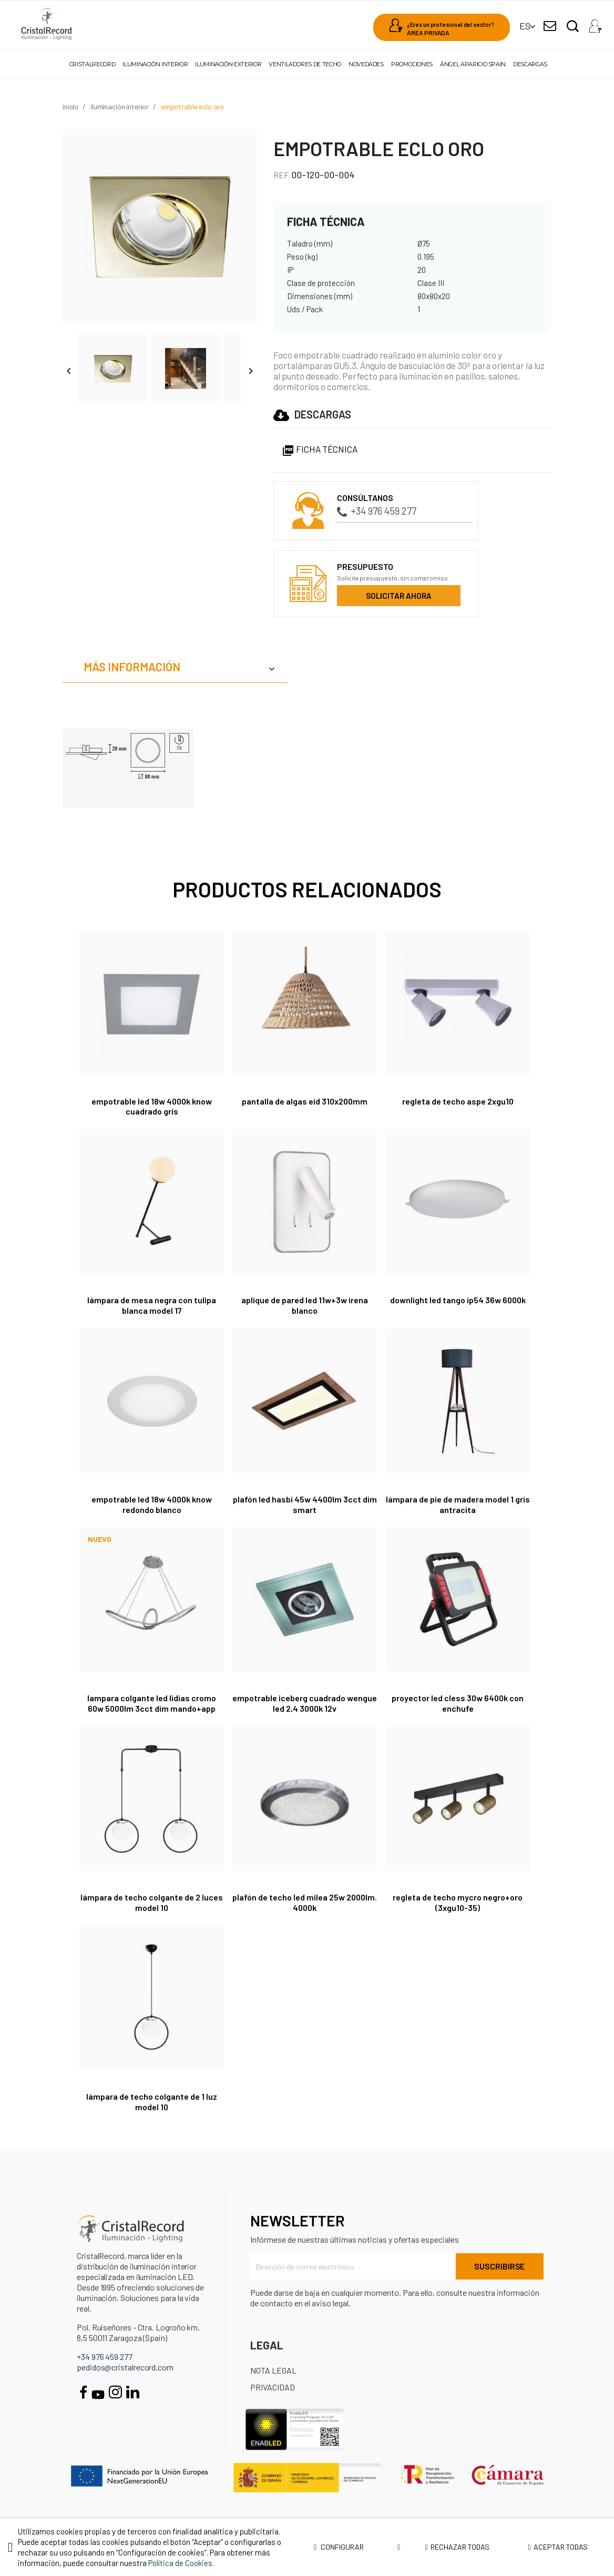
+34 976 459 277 (376, 511)
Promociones (412, 64)
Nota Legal (273, 2370)
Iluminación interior (155, 64)
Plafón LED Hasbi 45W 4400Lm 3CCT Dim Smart (305, 1504)
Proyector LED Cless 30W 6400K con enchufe (458, 1703)
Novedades (366, 64)
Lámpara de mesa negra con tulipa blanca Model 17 (151, 1305)
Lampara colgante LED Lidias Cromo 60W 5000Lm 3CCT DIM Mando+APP (151, 1703)
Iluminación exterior (228, 64)
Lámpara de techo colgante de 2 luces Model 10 (151, 1902)
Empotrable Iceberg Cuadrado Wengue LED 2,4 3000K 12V (304, 1703)
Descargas (530, 64)
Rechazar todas (457, 2546)
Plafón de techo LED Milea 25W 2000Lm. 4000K (304, 1902)
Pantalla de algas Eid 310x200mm (304, 1101)
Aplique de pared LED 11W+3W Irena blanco (304, 1305)
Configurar (357, 2547)
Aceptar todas (557, 2546)
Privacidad (272, 2387)
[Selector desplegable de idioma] (524, 26)
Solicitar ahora (399, 595)
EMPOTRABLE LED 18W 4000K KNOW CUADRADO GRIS (151, 1106)
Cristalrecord (92, 64)
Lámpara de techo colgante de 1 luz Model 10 (151, 2101)
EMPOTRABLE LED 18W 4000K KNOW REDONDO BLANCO (151, 1504)
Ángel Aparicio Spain (473, 64)
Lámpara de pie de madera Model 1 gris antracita (458, 1504)
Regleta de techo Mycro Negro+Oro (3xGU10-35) (458, 1902)
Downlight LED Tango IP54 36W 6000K (458, 1300)
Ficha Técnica (319, 449)
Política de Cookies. (181, 2563)
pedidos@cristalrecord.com (125, 2367)
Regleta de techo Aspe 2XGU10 (458, 1101)
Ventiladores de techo (305, 64)
